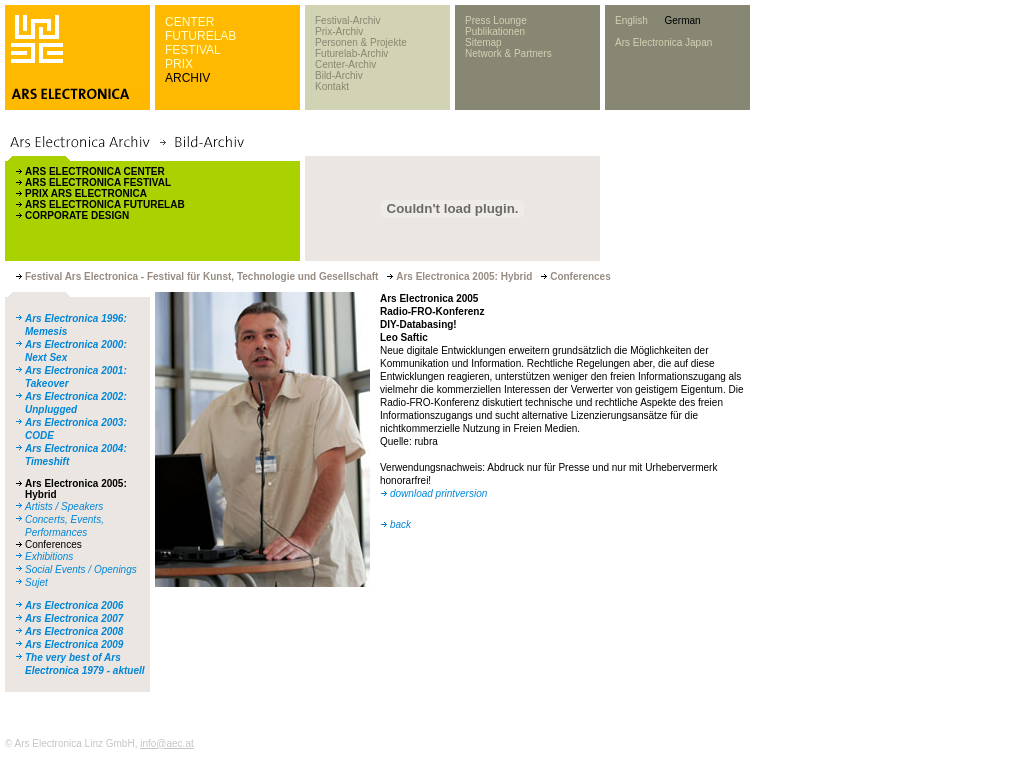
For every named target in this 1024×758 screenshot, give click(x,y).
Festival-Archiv (348, 20)
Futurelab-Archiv (351, 53)
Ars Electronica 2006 (74, 605)
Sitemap (483, 42)
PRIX (179, 64)
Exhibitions (49, 556)
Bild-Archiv (339, 75)
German (682, 20)
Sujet (36, 582)
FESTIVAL (193, 50)
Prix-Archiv (339, 31)
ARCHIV (187, 78)
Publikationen (495, 31)
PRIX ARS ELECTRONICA (86, 193)
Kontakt (332, 86)
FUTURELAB (200, 36)
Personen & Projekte (361, 42)
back (400, 524)
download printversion (438, 493)
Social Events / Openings (81, 569)
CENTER (189, 22)
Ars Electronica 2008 (74, 631)
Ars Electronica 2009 (74, 644)
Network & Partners (508, 53)
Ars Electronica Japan (663, 42)
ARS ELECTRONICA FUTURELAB (105, 204)
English (631, 20)
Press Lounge (496, 20)
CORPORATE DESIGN (77, 215)
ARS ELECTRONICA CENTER (95, 171)
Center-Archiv (345, 64)
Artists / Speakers (64, 506)
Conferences (53, 544)
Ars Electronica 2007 (74, 618)
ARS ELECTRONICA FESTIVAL (98, 182)
